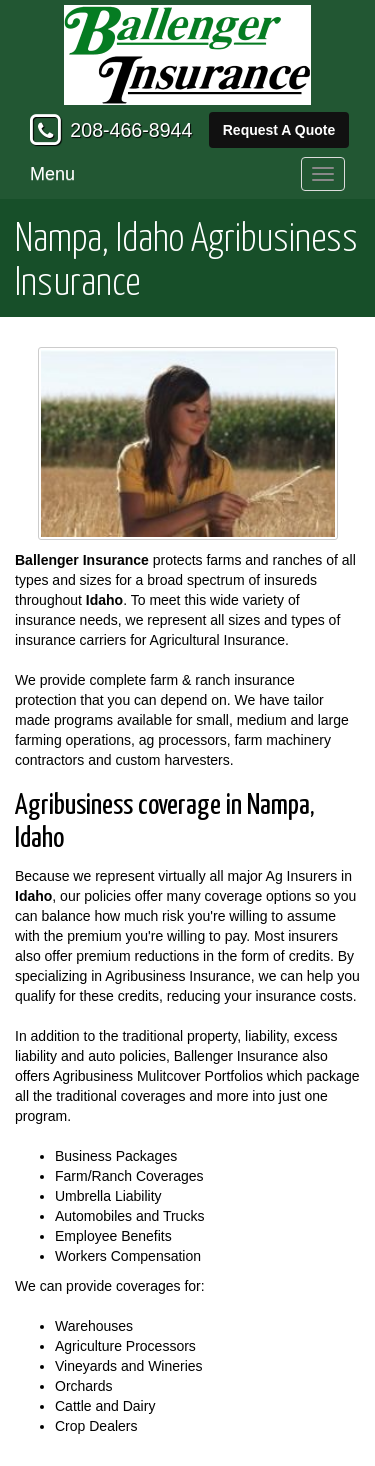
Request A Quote (279, 130)
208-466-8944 (131, 130)
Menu (52, 174)
